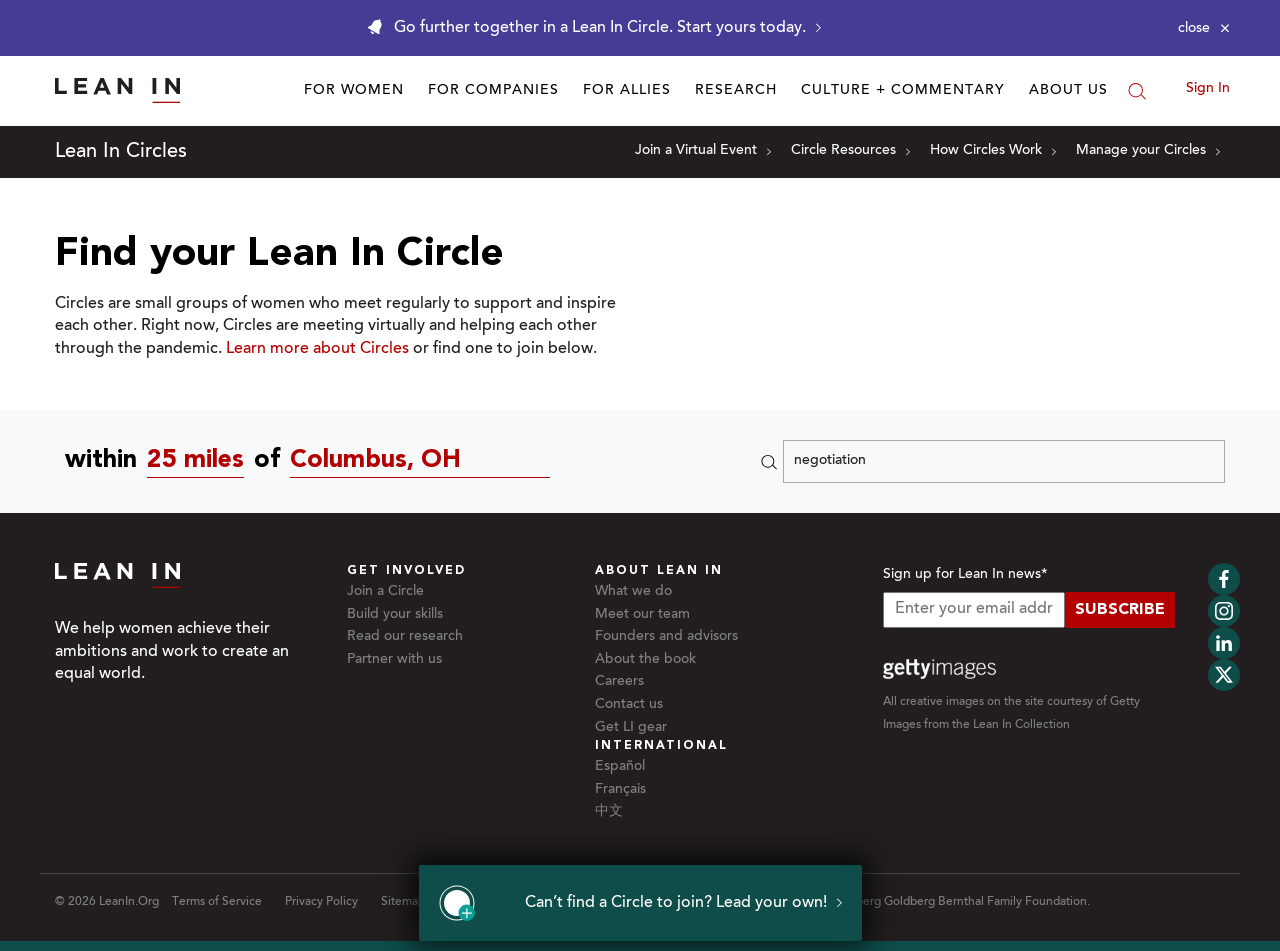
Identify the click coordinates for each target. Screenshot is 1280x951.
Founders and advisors (666, 637)
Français (620, 790)
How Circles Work (993, 151)
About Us (1068, 91)
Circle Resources (850, 151)
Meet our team (642, 615)
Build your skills (395, 615)
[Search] (1137, 91)
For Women (354, 91)
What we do (633, 592)
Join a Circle (385, 592)
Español (620, 767)
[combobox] (200, 461)
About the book (645, 660)
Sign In (1208, 89)
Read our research (405, 637)
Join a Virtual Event (703, 151)
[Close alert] (1204, 28)
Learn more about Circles (317, 349)
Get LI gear (631, 728)
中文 (609, 812)
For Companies (493, 91)
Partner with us (394, 660)
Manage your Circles (1148, 151)
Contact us (629, 705)
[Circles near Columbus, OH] (425, 461)
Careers (619, 682)
